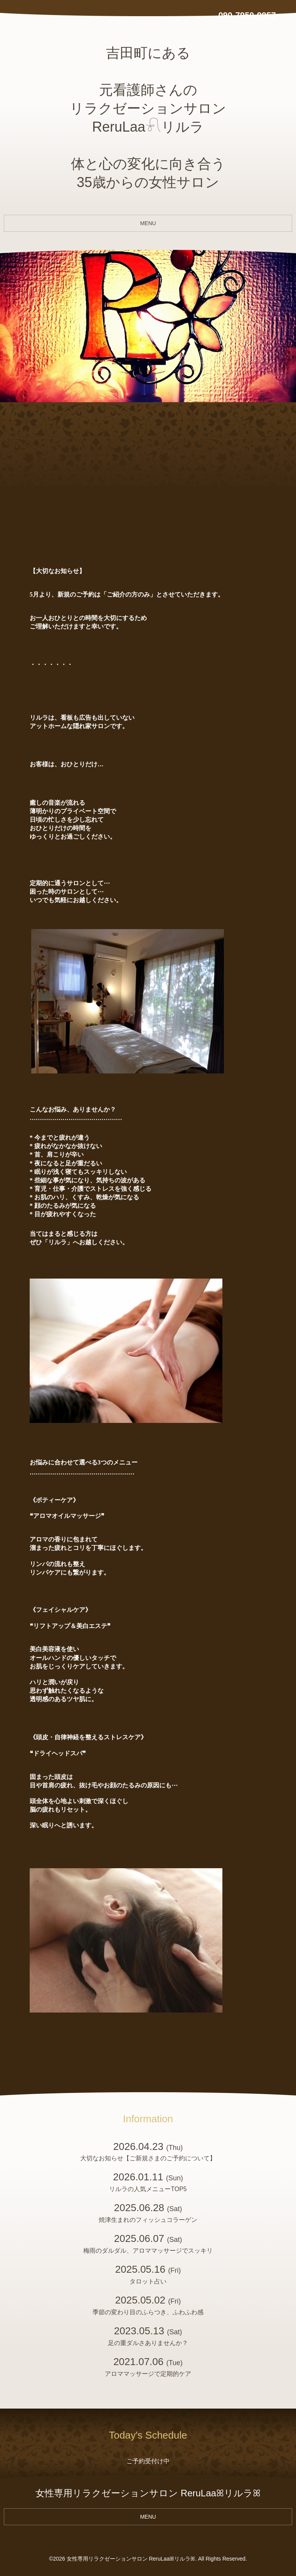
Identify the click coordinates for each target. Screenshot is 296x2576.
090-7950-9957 (247, 15)
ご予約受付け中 (148, 2461)
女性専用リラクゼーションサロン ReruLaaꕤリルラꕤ (131, 2559)
